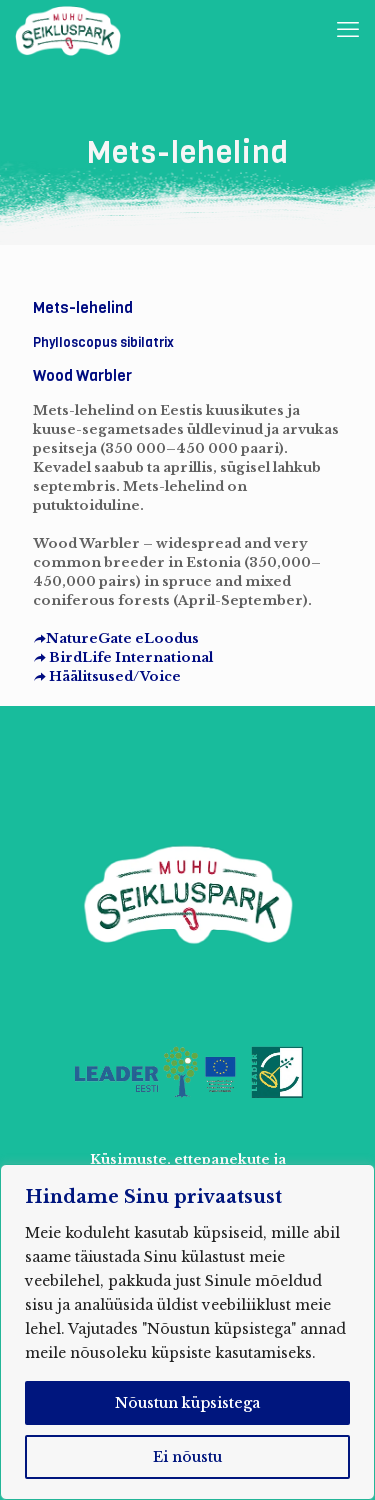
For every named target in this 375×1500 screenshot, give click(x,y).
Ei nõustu (187, 1457)
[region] (187, 1332)
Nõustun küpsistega (187, 1403)
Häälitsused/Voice (107, 676)
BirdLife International (123, 657)
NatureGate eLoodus (116, 638)
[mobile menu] (348, 30)
